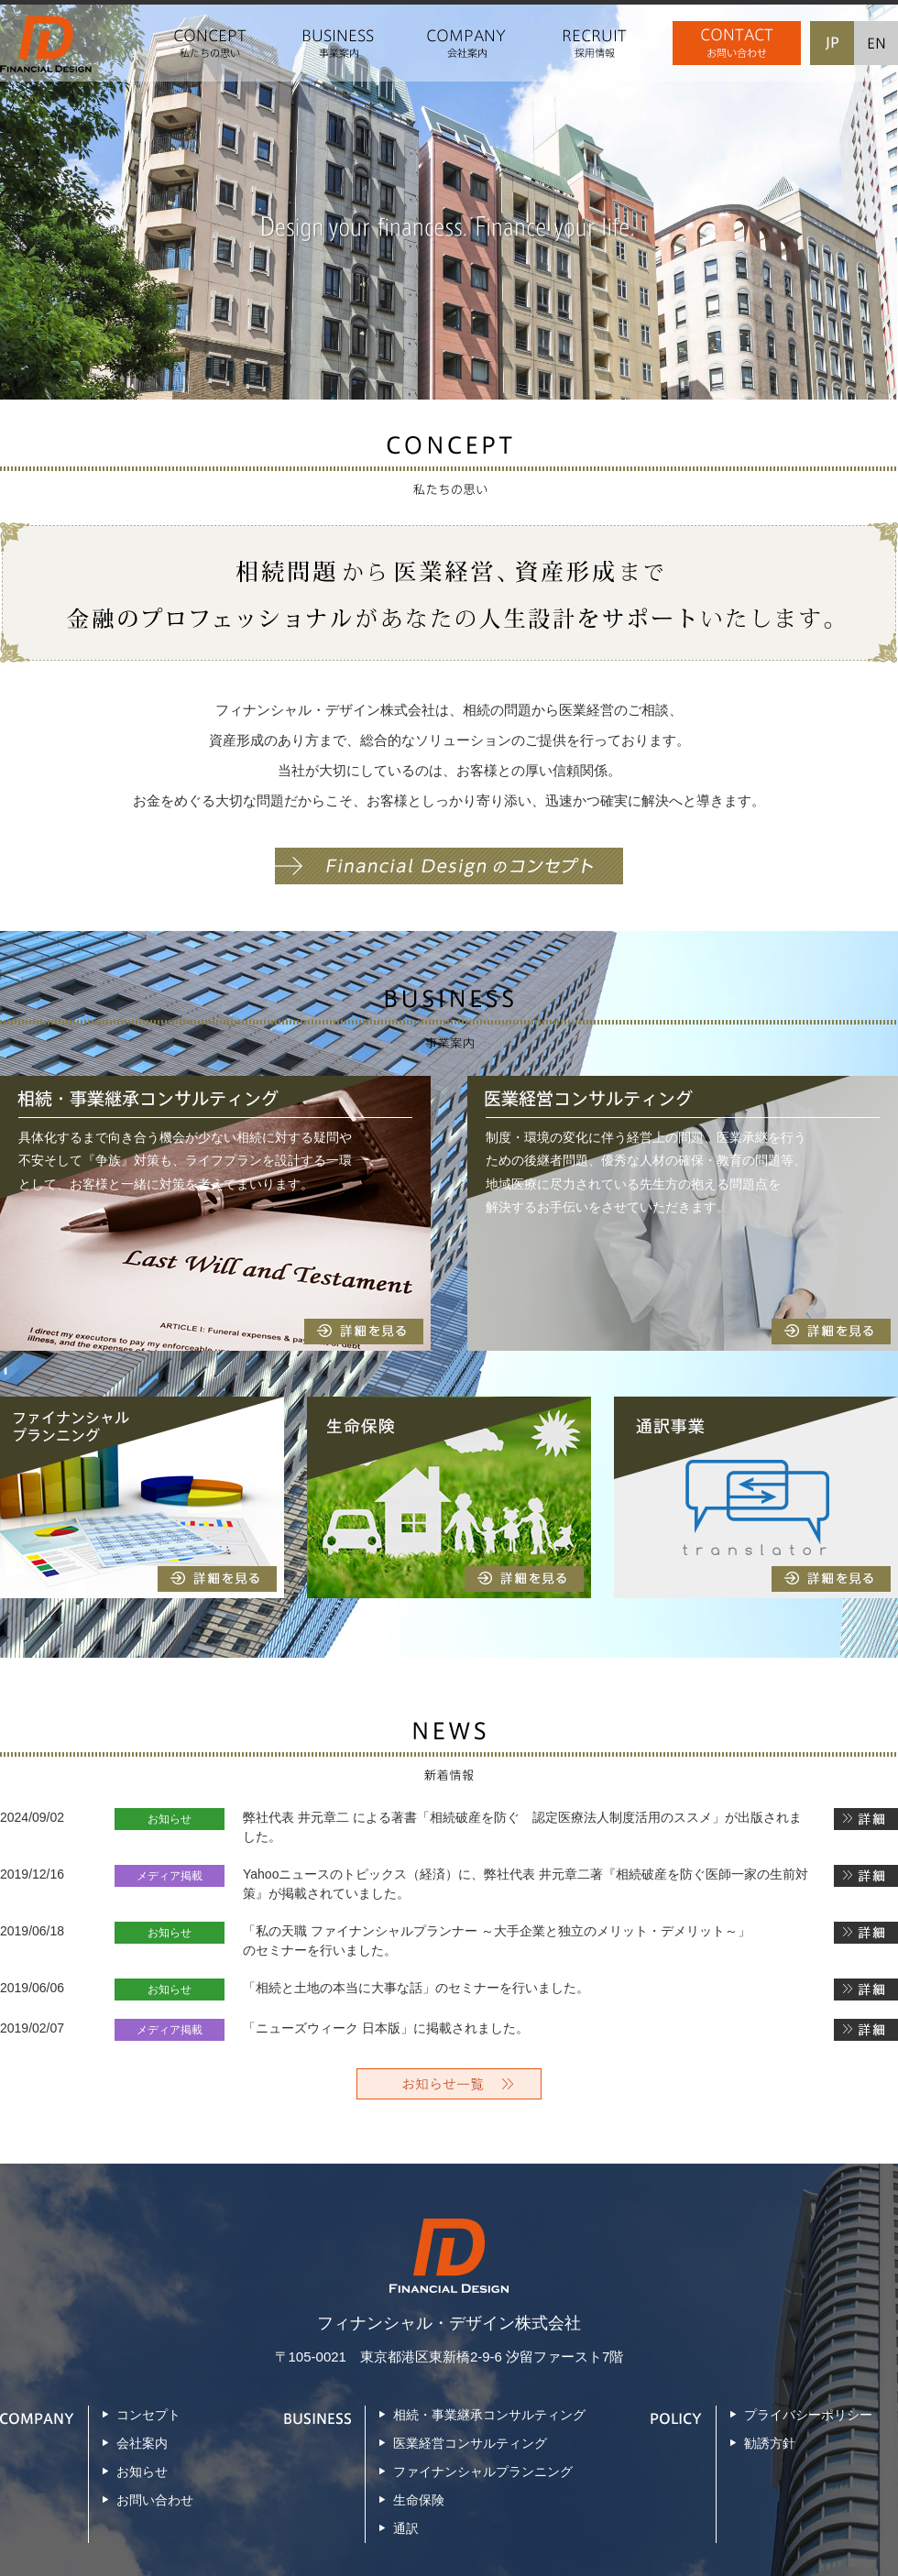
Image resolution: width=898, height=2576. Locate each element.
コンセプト (148, 2414)
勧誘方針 (769, 2443)
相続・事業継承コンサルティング (489, 2414)
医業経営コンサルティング (470, 2443)
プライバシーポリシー (808, 2414)
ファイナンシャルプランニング (483, 2471)
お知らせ (142, 2471)
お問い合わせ (154, 2500)
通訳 (406, 2528)
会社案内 (142, 2443)
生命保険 (418, 2500)
